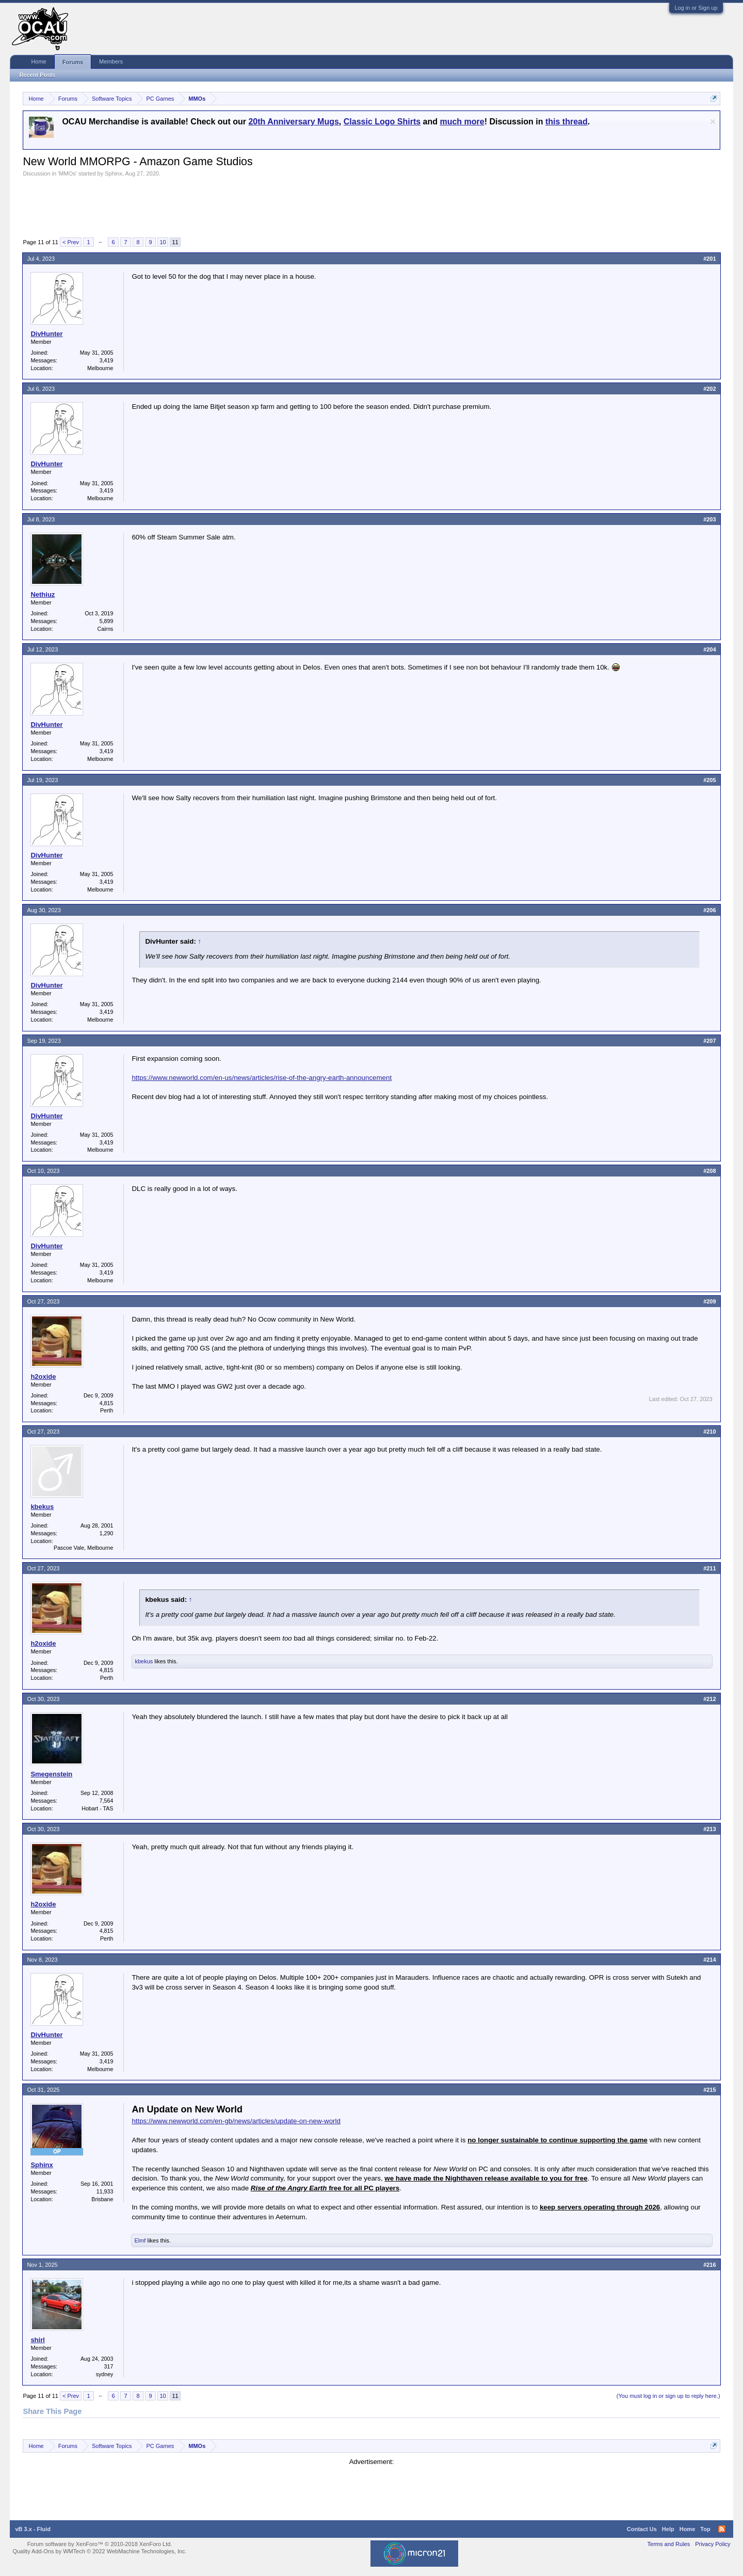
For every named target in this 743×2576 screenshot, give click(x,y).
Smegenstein (51, 1774)
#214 (709, 1960)
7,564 (107, 1801)
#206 (709, 910)
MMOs (67, 173)
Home (38, 61)
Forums (72, 62)
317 (109, 2366)
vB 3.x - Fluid (32, 2529)
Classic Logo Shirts (382, 121)
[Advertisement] (210, 205)
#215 (709, 2090)
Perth (106, 1410)
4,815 (107, 1403)
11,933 (105, 2191)
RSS (721, 2529)
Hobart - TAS (97, 1808)
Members (111, 61)
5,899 (107, 621)
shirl (37, 2340)
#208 (709, 1171)
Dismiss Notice (713, 121)
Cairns (106, 629)
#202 (709, 389)
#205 (709, 780)
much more (462, 121)
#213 (709, 1829)
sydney (105, 2374)
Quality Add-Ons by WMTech (99, 2551)
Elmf (140, 2240)
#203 (709, 519)
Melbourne (100, 368)
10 (162, 242)
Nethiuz (42, 594)
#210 (709, 1431)
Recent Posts (37, 75)
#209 (709, 1301)
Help (668, 2529)
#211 (709, 1568)
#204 (709, 649)
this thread (566, 121)
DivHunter (46, 334)
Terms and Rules (669, 2544)
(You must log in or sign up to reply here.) (668, 2396)
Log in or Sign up (695, 8)
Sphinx (113, 173)
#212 (709, 1699)
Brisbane (102, 2199)
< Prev (70, 242)
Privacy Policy (712, 2544)
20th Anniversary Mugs (293, 121)
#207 (709, 1041)
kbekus (42, 1506)
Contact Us (642, 2529)
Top (705, 2529)
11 (175, 242)
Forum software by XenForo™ (99, 2544)
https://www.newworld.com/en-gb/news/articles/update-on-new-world (236, 2121)
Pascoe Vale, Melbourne (83, 1548)
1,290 (107, 1533)
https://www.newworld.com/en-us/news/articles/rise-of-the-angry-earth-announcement (262, 1078)
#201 (709, 259)
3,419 (107, 360)
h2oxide (43, 1376)
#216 (709, 2265)
